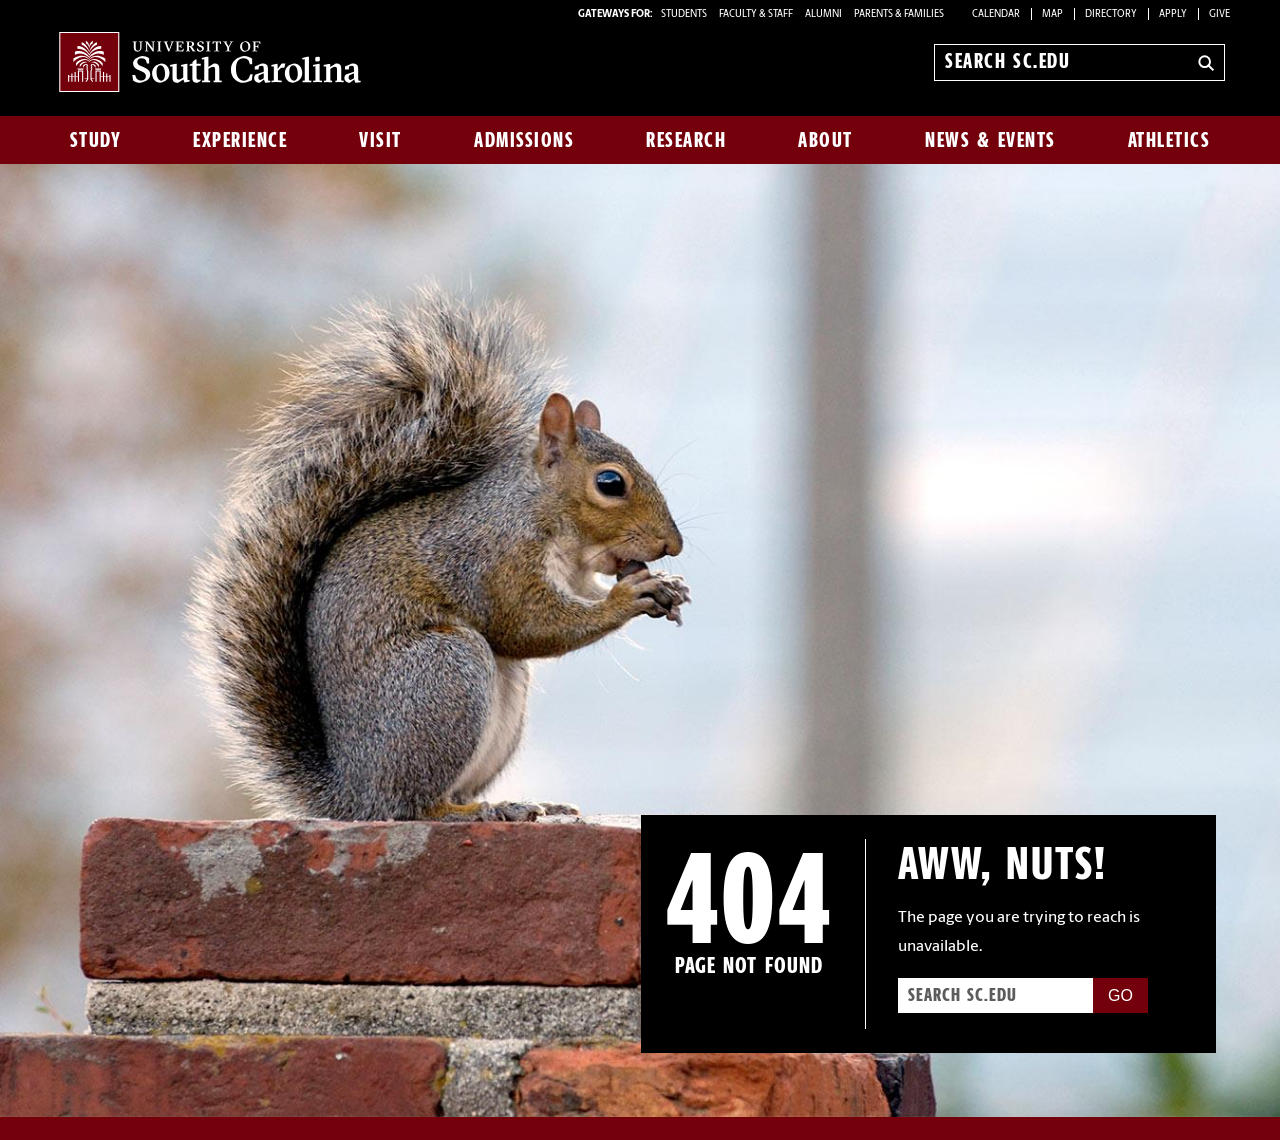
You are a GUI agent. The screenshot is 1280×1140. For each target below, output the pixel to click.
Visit (380, 140)
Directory (1111, 14)
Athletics (1169, 140)
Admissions (524, 140)
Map (1052, 14)
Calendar (996, 14)
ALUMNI (823, 14)
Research (686, 140)
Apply (1173, 14)
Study (96, 140)
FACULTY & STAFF (756, 14)
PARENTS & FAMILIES (899, 14)
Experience (240, 140)
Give (1219, 14)
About (825, 140)
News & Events (990, 140)
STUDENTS (685, 14)
